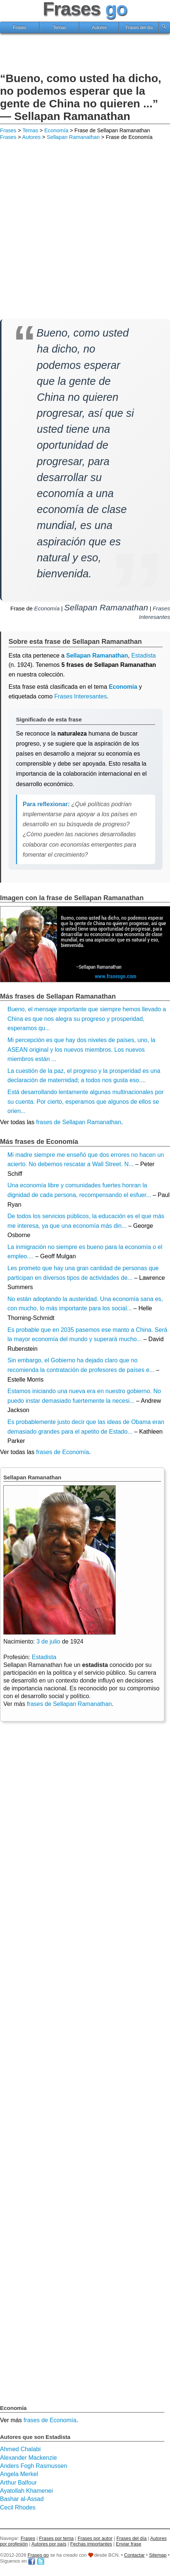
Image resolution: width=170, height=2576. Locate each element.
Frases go (38, 2555)
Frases (19, 27)
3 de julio (48, 1641)
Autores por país (48, 2544)
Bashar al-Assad (22, 2499)
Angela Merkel (19, 2474)
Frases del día (139, 27)
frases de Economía (62, 1452)
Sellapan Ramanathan (73, 137)
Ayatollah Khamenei (26, 2491)
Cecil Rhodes (17, 2507)
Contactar (134, 2555)
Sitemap (158, 2555)
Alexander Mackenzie (28, 2458)
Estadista (44, 1657)
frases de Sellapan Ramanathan (78, 1122)
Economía (56, 130)
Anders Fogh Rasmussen (33, 2466)
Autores (99, 27)
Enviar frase (128, 2544)
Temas (59, 27)
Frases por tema (56, 2538)
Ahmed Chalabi (20, 2449)
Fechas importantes (91, 2544)
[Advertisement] (85, 54)
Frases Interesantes (80, 696)
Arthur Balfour (18, 2482)
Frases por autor (95, 2538)
